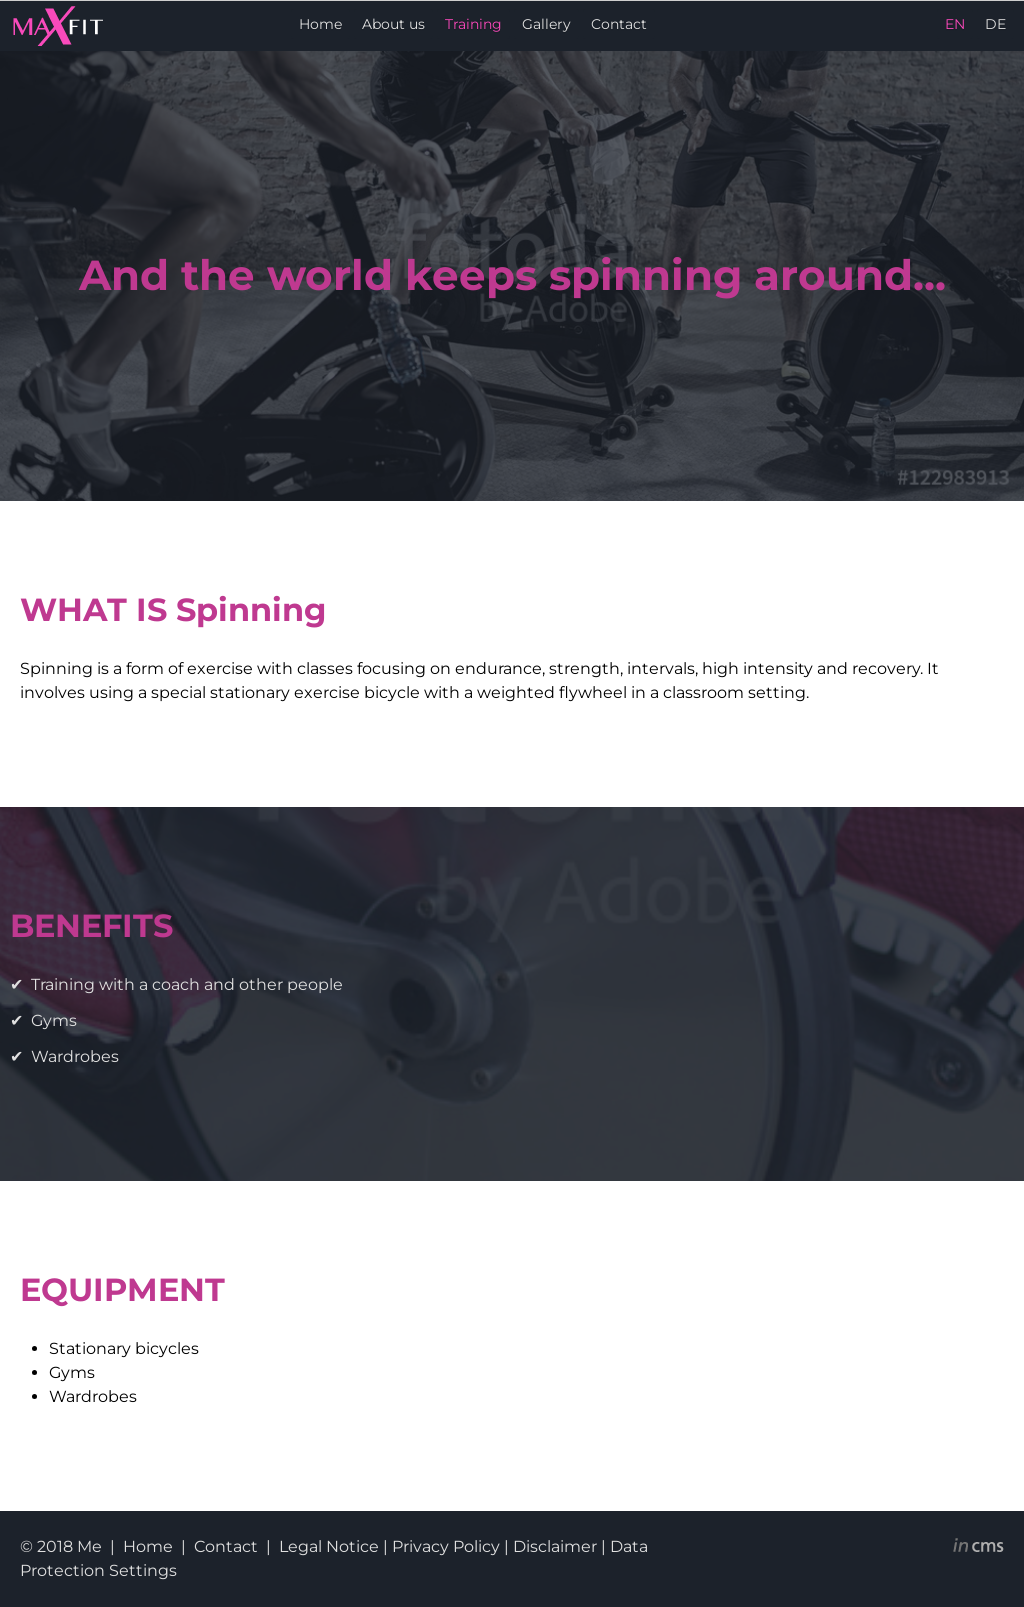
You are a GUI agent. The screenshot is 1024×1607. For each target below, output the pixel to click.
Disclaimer (555, 1546)
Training (473, 24)
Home (320, 24)
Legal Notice (329, 1546)
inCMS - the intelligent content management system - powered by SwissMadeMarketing (978, 1548)
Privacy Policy (446, 1546)
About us (393, 24)
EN (955, 24)
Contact (619, 24)
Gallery (546, 24)
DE (995, 24)
